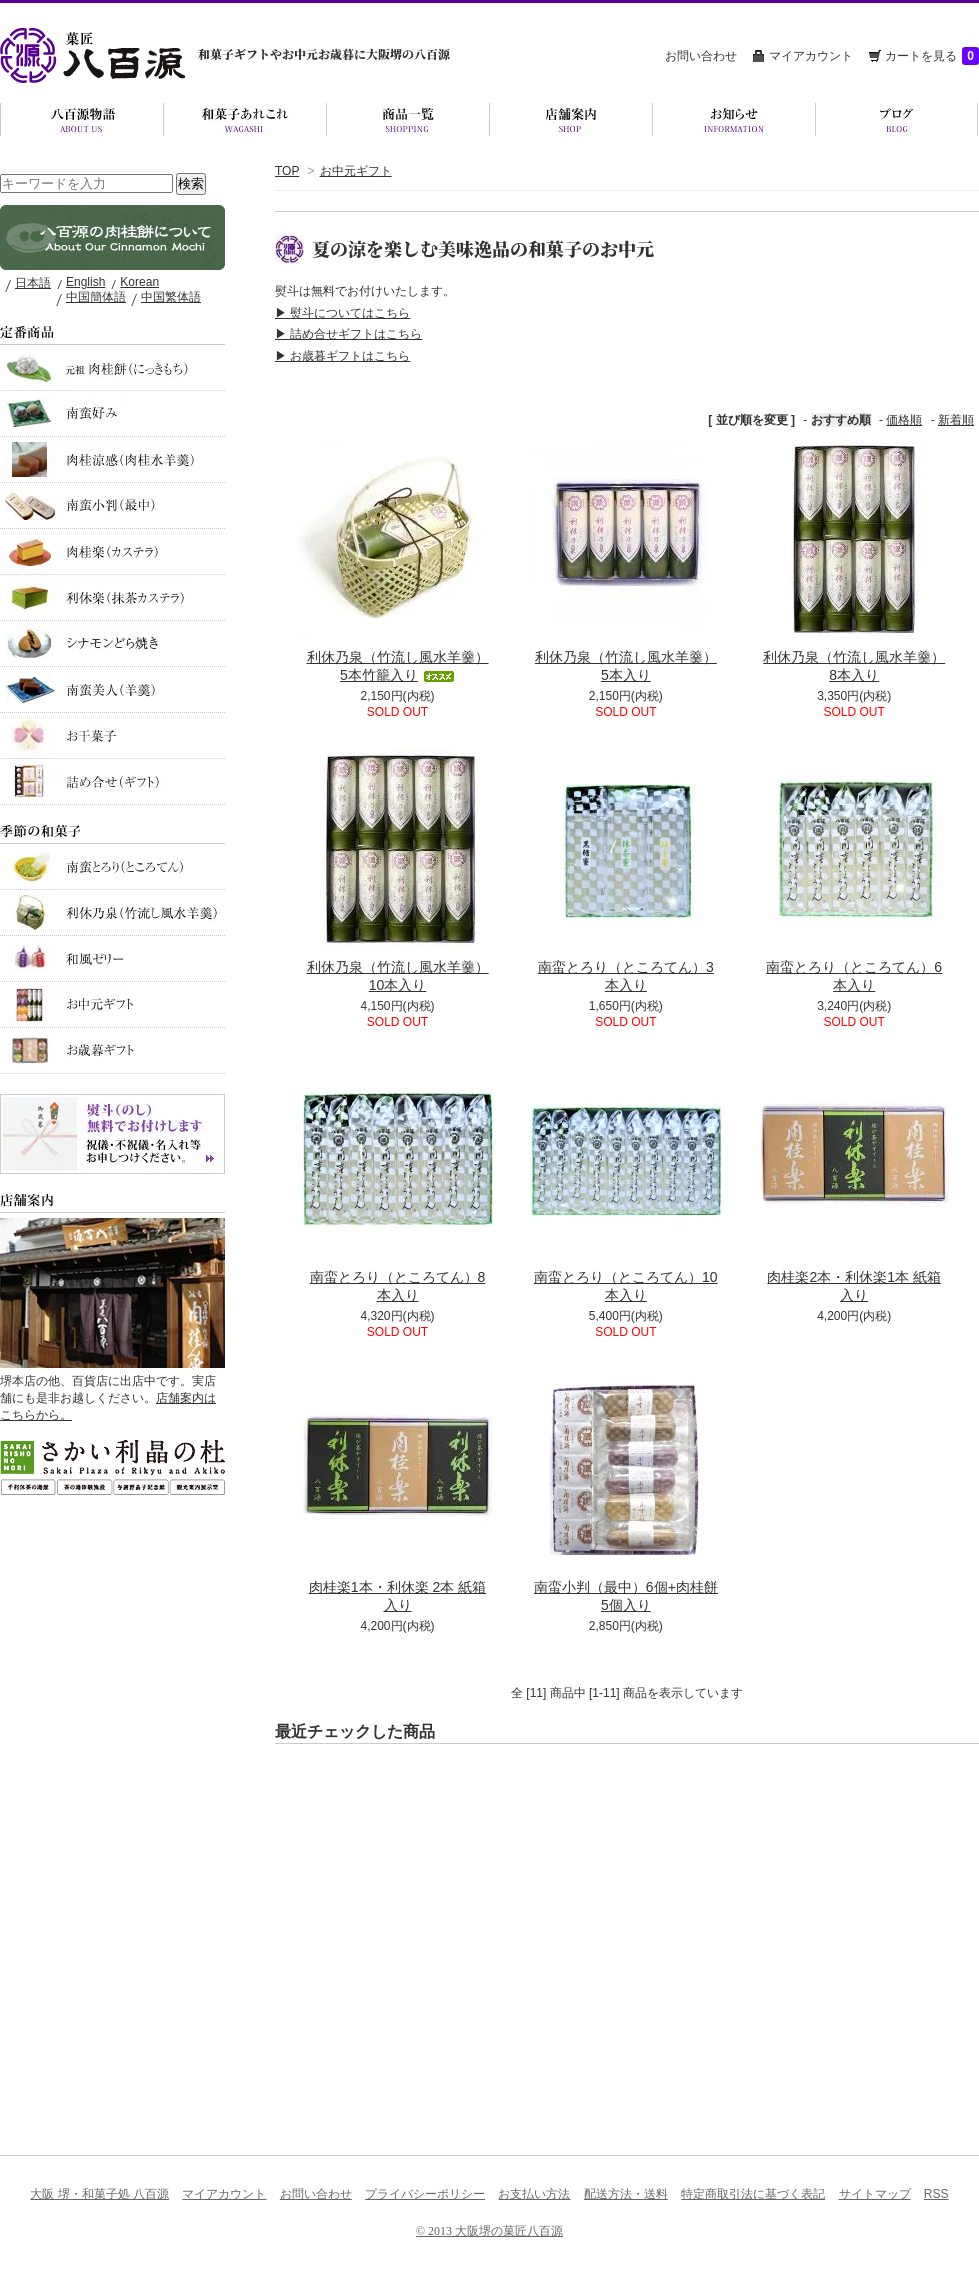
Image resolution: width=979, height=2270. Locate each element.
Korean (139, 282)
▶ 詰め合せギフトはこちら (348, 334)
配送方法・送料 (626, 2194)
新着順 (956, 420)
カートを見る (932, 56)
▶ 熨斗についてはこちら (342, 313)
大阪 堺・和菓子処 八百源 (99, 2194)
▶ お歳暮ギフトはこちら (342, 356)
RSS (936, 2194)
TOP (287, 171)
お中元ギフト (356, 171)
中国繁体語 (171, 297)
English (85, 282)
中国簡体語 (96, 297)
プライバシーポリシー (425, 2194)
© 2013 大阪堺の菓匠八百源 (489, 2231)
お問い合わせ (701, 56)
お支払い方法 (534, 2194)
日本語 (33, 283)
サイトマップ (875, 2194)
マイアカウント (811, 56)
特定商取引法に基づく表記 (753, 2194)
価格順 (904, 420)
